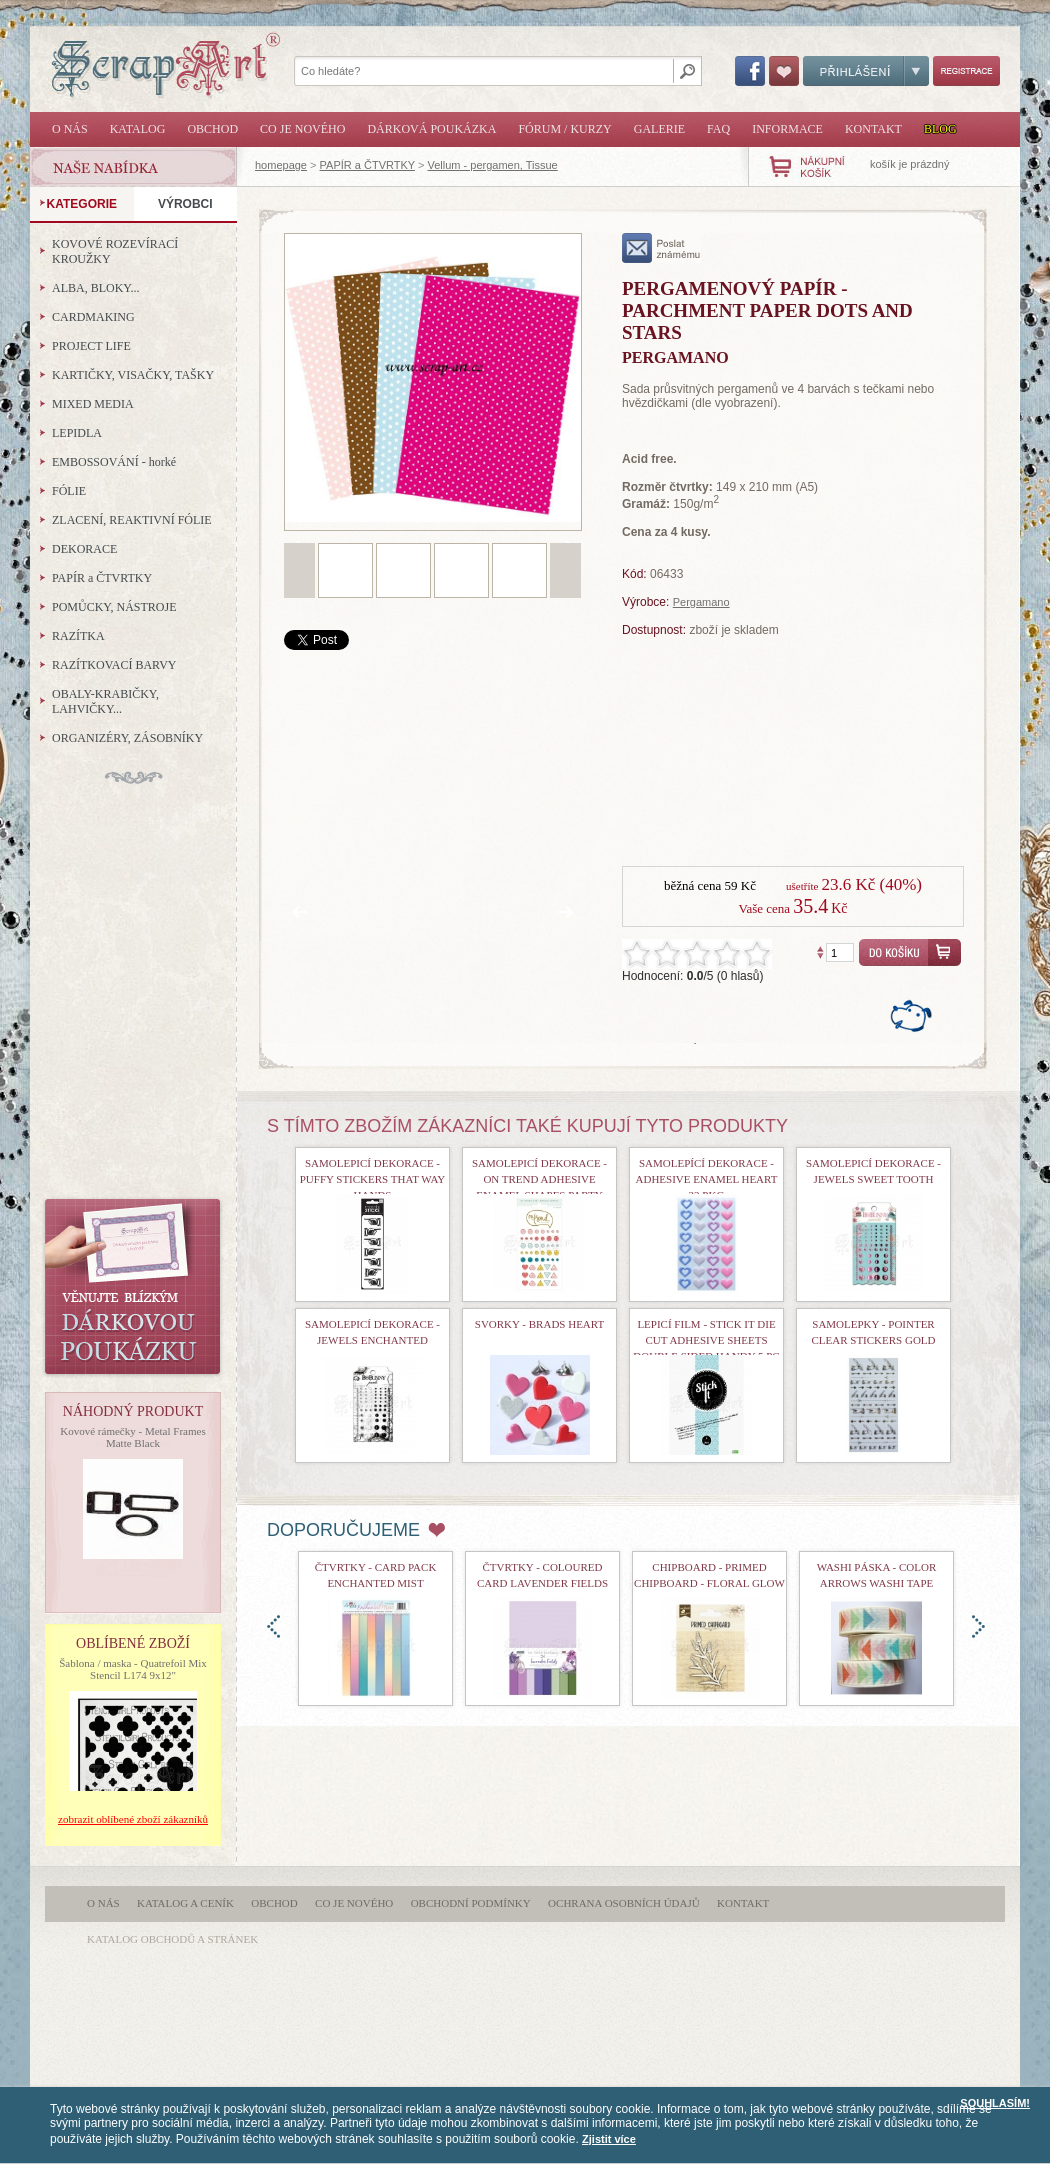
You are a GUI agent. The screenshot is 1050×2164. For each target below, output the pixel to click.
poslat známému (661, 248)
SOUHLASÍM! (995, 2103)
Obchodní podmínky (471, 1903)
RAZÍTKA (78, 636)
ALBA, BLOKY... (95, 288)
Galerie (659, 129)
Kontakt (873, 129)
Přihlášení (866, 71)
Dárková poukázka (431, 129)
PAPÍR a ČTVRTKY (367, 165)
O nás (70, 129)
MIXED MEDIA (93, 404)
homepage (281, 165)
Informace (787, 129)
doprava (978, 1626)
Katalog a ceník (185, 1903)
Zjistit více (609, 2139)
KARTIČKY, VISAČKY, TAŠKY (133, 375)
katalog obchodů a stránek (172, 1939)
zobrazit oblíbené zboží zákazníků (133, 1819)
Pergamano (701, 602)
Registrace (966, 71)
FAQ (718, 129)
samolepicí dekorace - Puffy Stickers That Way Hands (373, 1179)
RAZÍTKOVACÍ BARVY (114, 665)
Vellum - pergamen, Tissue (492, 165)
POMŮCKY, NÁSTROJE (114, 607)
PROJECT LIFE (91, 346)
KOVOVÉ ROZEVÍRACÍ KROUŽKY (115, 251)
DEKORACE (84, 549)
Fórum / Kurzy (564, 129)
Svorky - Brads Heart (539, 1324)
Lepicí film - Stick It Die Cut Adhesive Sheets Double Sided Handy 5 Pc (706, 1340)
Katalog (138, 129)
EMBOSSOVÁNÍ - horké (114, 462)
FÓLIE (69, 491)
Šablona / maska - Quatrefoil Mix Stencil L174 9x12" (133, 1669)
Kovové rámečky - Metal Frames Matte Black (132, 1437)
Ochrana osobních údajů (624, 1903)
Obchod (212, 129)
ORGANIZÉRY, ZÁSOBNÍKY (127, 738)
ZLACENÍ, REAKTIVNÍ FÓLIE (132, 520)
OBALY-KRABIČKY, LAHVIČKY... (105, 701)
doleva (273, 1626)
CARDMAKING (93, 317)
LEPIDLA (77, 433)
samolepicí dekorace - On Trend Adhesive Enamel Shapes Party (539, 1179)
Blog (940, 129)
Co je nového (302, 129)
